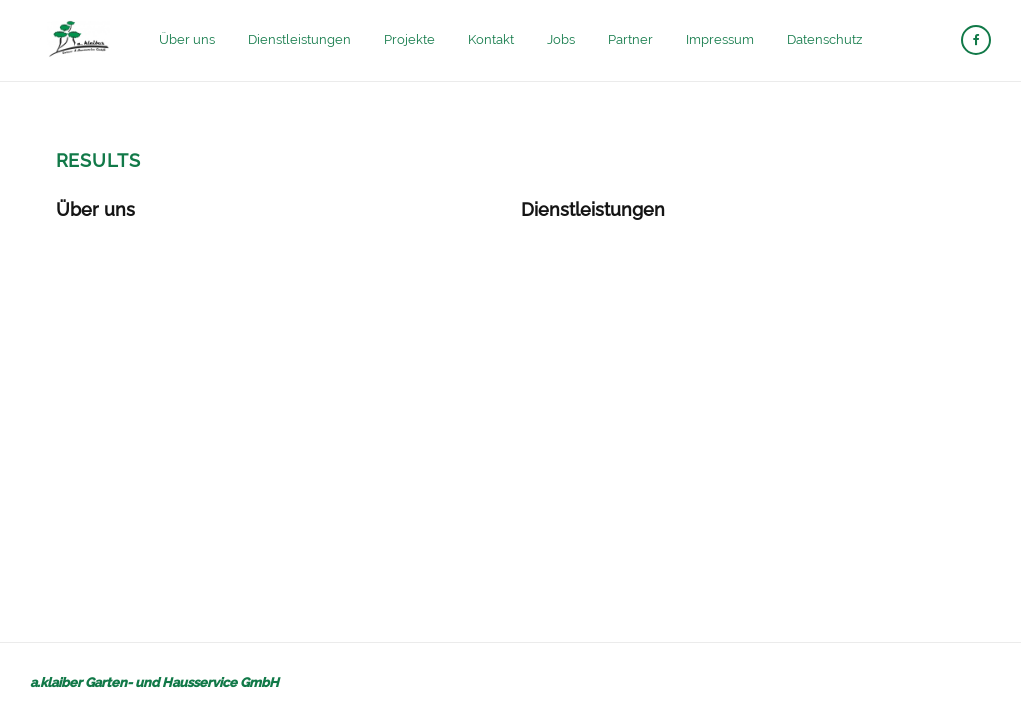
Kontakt (491, 39)
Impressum (720, 39)
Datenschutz (824, 39)
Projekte (409, 39)
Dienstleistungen (299, 39)
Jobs (561, 39)
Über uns (187, 39)
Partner (630, 39)
